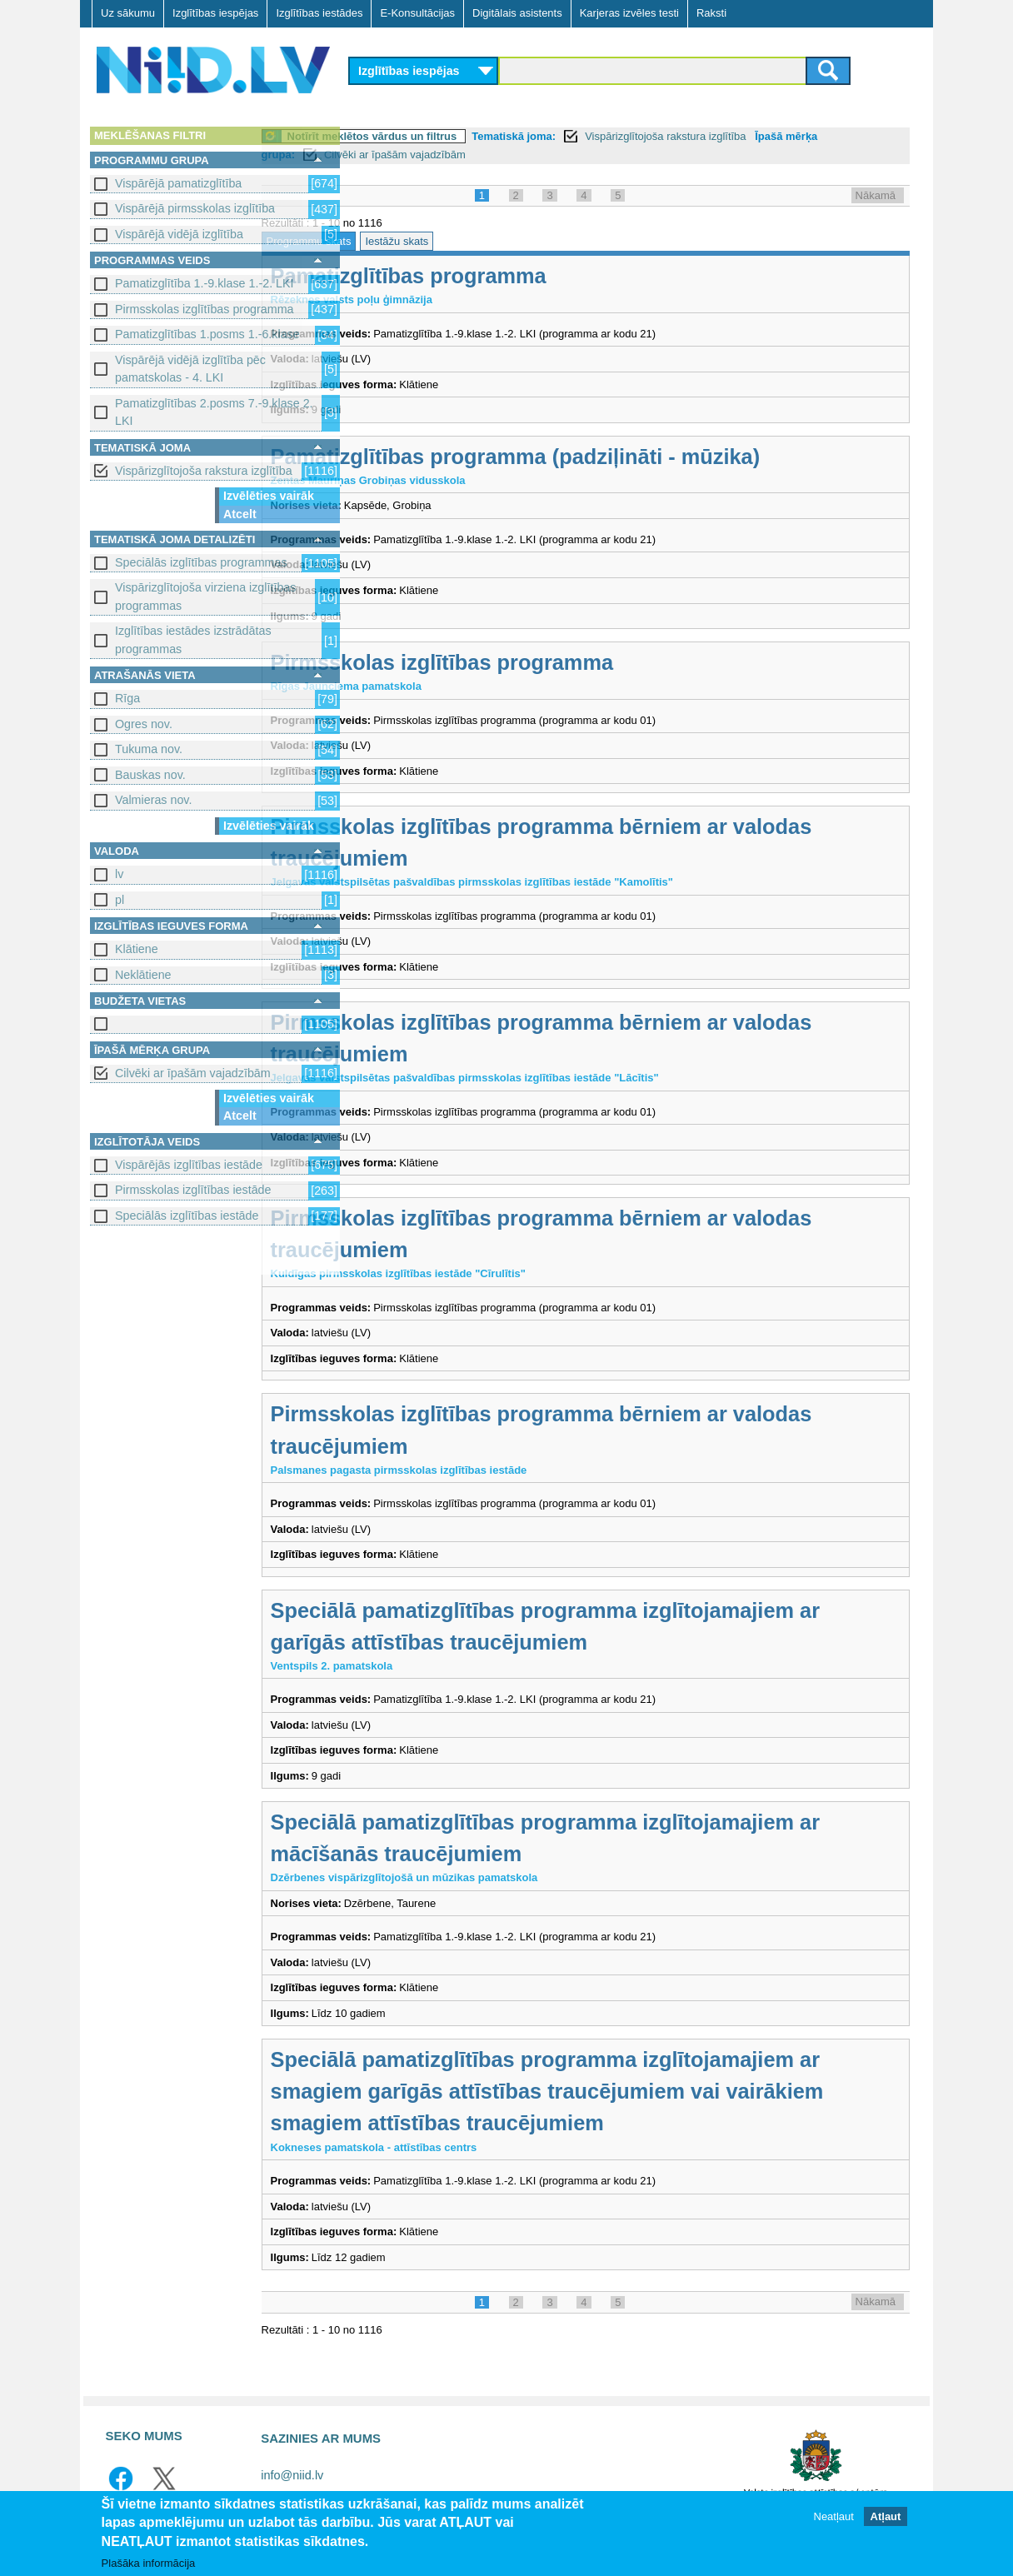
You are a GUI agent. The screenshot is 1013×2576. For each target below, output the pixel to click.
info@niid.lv (292, 2475)
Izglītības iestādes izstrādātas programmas (193, 639)
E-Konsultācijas (417, 13)
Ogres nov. (143, 724)
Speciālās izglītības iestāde (186, 1215)
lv (119, 874)
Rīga (127, 698)
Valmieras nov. (153, 799)
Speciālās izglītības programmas (201, 562)
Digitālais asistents (517, 13)
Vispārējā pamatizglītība (178, 183)
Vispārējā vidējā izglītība (179, 234)
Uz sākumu (128, 13)
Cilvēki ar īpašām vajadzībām (193, 1073)
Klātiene (136, 949)
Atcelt (240, 514)
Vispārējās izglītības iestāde (188, 1164)
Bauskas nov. (150, 774)
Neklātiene (143, 974)
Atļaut (886, 2516)
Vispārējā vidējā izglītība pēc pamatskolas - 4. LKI (190, 368)
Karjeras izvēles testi (629, 13)
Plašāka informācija (149, 2563)
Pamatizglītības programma (500, 275)
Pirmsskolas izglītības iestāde (193, 1189)
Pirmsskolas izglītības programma (204, 309)
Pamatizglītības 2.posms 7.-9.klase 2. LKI (214, 412)
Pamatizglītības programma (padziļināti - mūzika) (607, 456)
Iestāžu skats (489, 241)
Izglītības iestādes (319, 13)
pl (119, 899)
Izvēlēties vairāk (268, 495)
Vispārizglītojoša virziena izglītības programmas (205, 596)
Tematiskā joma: (606, 136)
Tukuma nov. (148, 749)
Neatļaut (834, 2516)
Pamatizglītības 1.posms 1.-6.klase (207, 334)
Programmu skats (400, 241)
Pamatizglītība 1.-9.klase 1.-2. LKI (204, 283)
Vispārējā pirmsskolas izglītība (195, 208)
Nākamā (876, 195)
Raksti (711, 13)
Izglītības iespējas (215, 13)
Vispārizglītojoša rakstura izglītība (203, 470)
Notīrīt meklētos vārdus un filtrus (464, 136)
